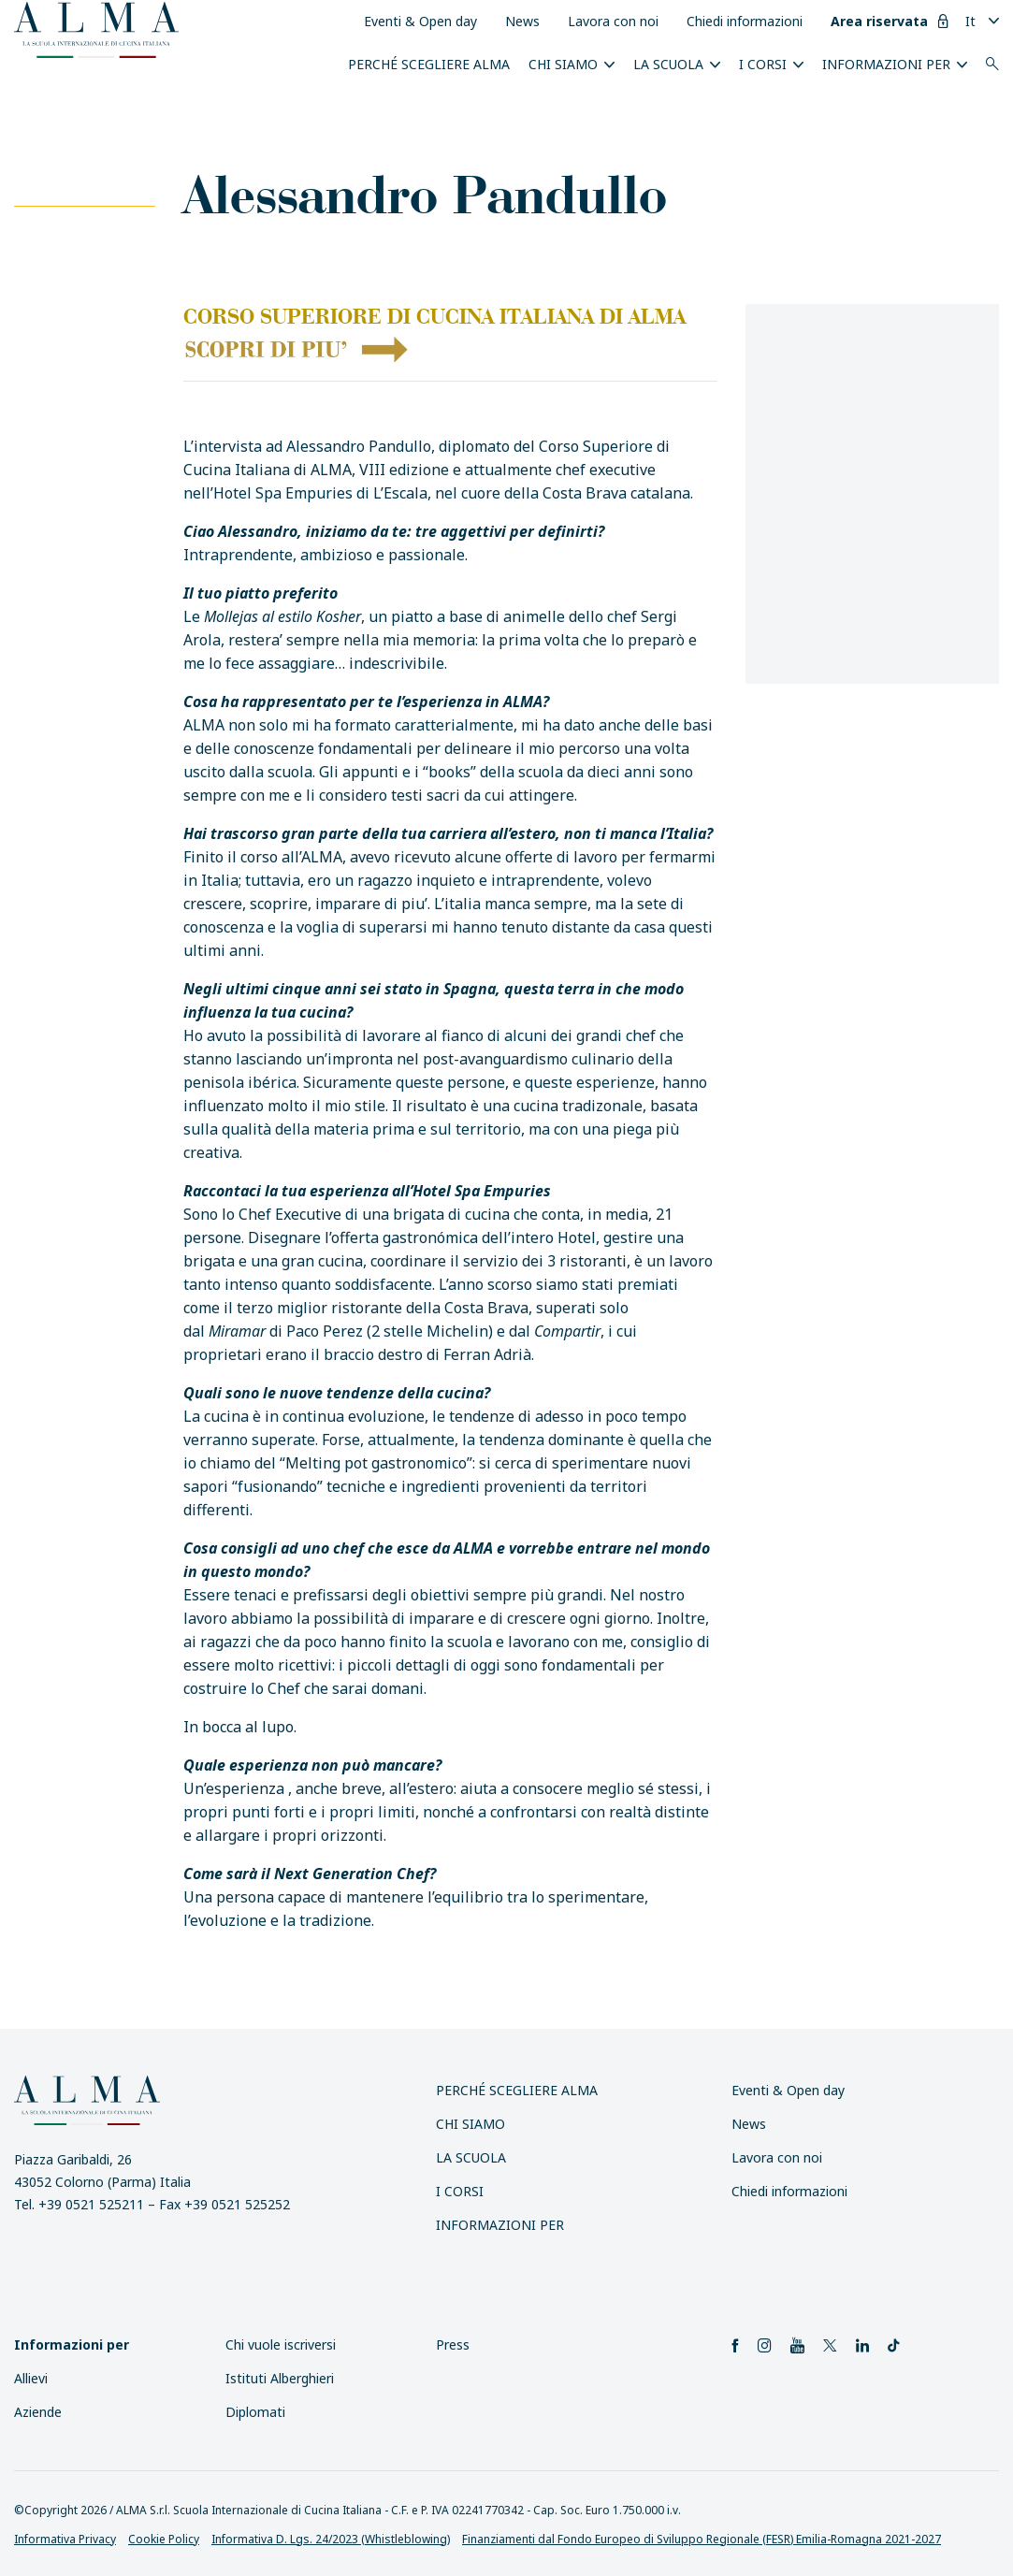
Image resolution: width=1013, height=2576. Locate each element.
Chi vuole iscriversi (280, 2344)
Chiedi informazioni (745, 21)
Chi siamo (563, 64)
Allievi (31, 2378)
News (522, 21)
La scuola (668, 64)
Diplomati (255, 2412)
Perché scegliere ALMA (429, 64)
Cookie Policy (163, 2539)
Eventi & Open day (420, 21)
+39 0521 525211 (91, 2204)
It (970, 21)
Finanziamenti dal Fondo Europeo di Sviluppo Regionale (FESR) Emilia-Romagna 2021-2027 (701, 2539)
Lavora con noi (613, 21)
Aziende (38, 2412)
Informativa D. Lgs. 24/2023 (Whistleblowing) (330, 2539)
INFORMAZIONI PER (886, 64)
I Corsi (763, 64)
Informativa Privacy (65, 2539)
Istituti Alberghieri (279, 2378)
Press (453, 2344)
